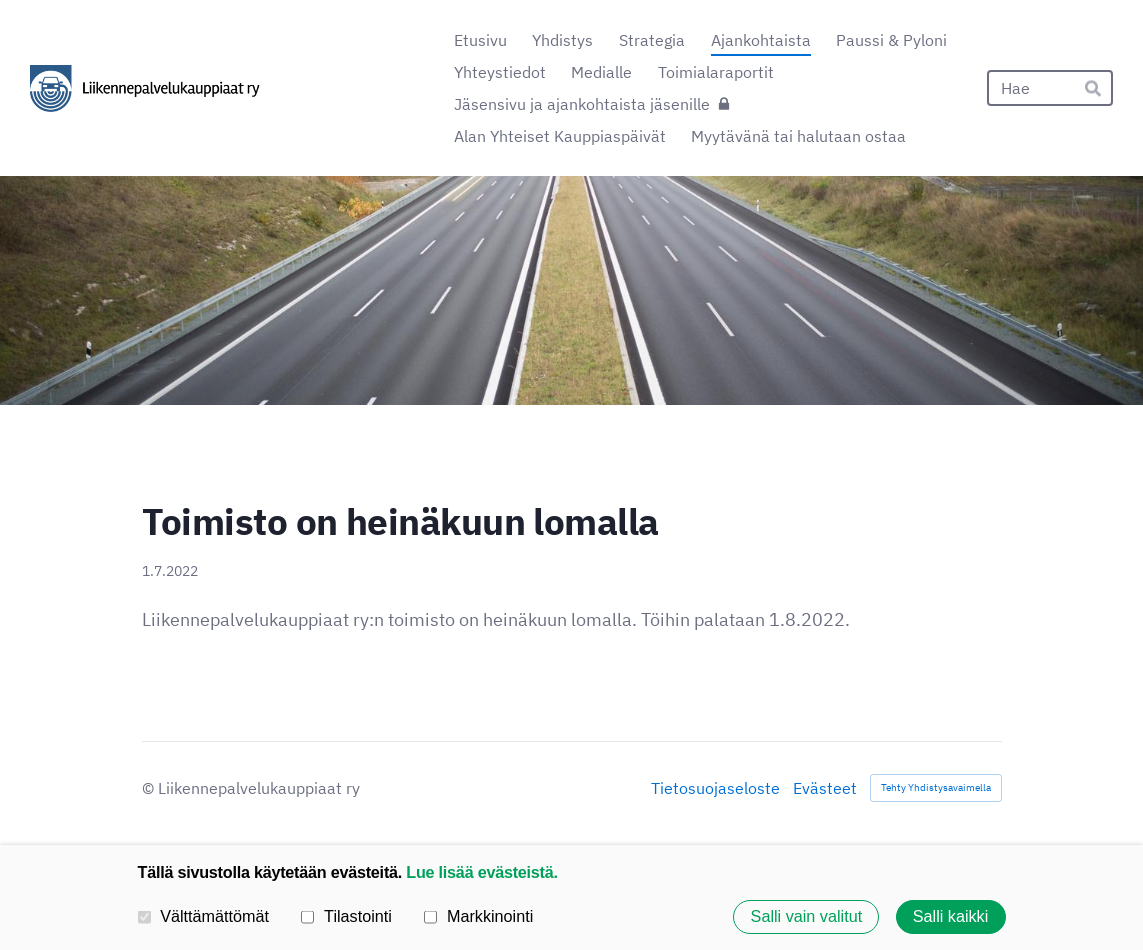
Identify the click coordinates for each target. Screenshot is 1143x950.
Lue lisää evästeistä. (481, 872)
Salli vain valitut (807, 917)
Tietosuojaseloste (715, 788)
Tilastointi (346, 916)
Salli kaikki (951, 917)
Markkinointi (478, 916)
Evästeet (825, 788)
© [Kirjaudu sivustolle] (150, 788)
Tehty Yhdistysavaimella (936, 787)
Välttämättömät (204, 916)
